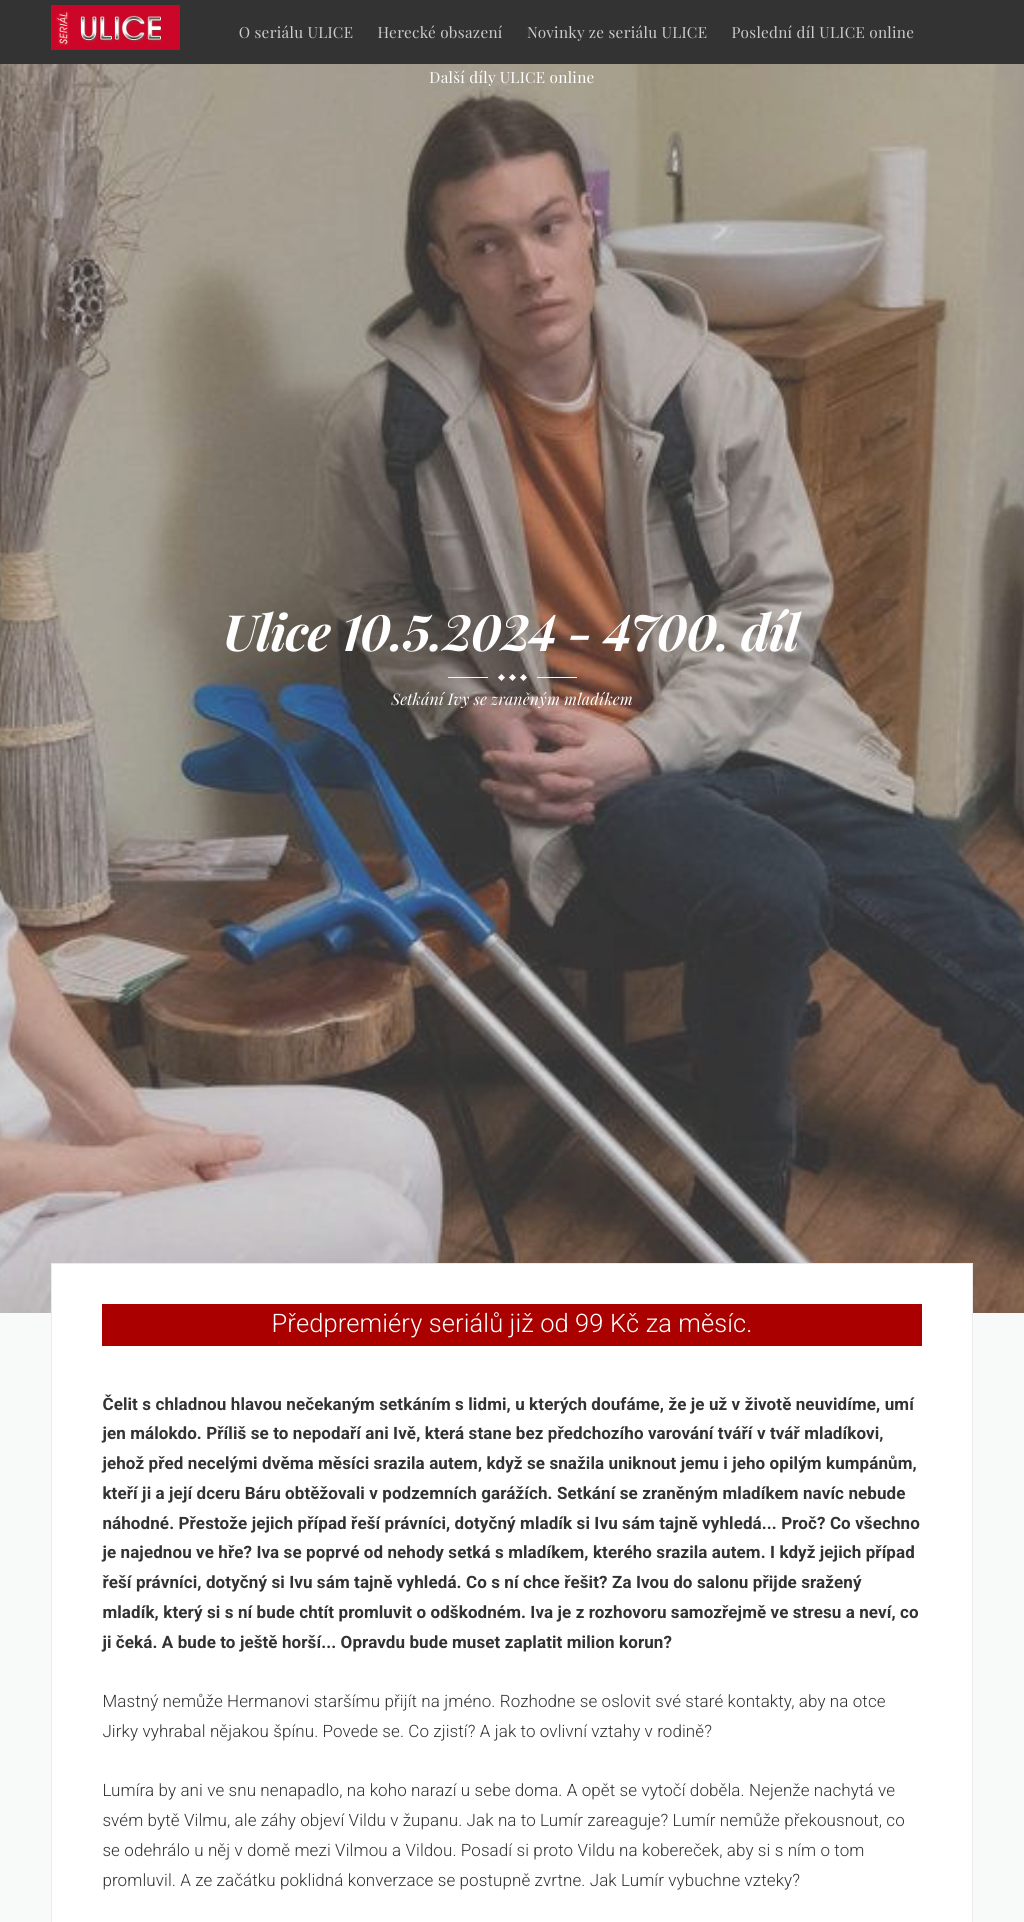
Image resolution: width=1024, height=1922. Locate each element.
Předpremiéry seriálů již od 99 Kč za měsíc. (512, 1324)
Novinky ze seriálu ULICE (617, 31)
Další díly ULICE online (511, 76)
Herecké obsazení (440, 31)
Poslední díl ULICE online (823, 31)
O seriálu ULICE (296, 31)
